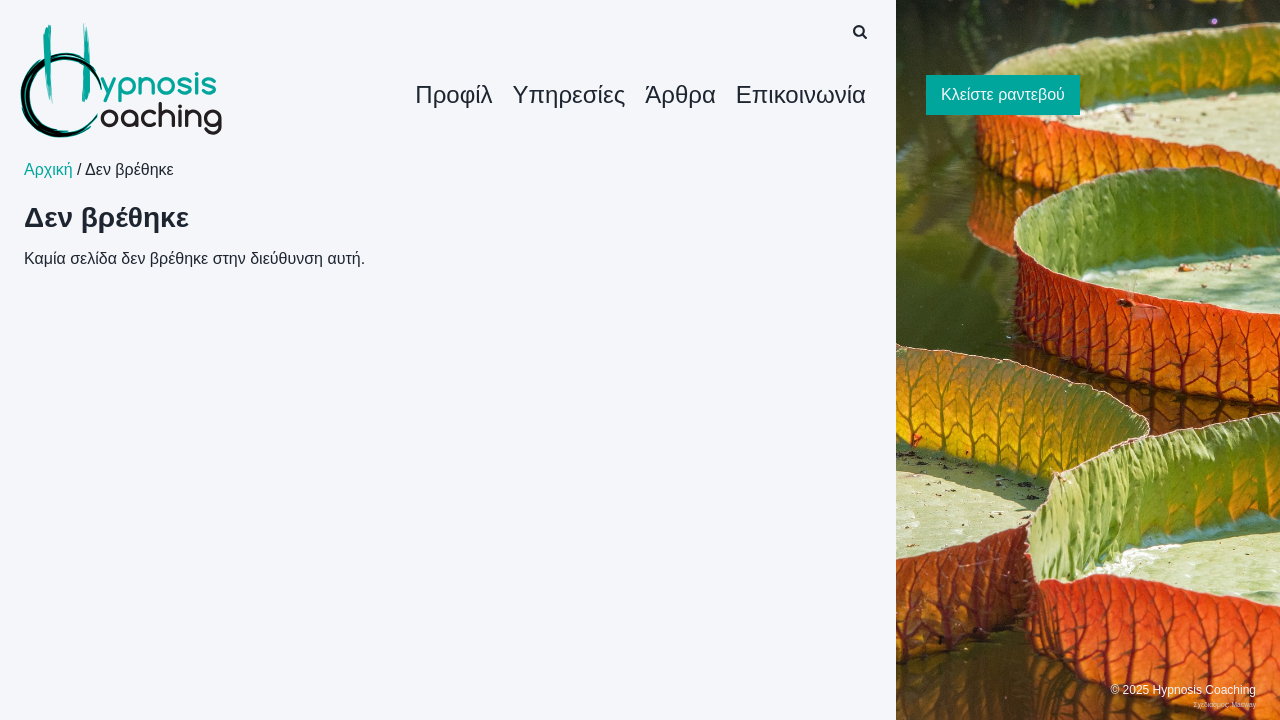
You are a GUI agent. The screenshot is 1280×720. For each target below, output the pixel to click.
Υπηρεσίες (569, 94)
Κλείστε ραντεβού (1003, 94)
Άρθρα (680, 94)
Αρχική (48, 169)
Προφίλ (453, 94)
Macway (1244, 704)
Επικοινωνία (801, 94)
